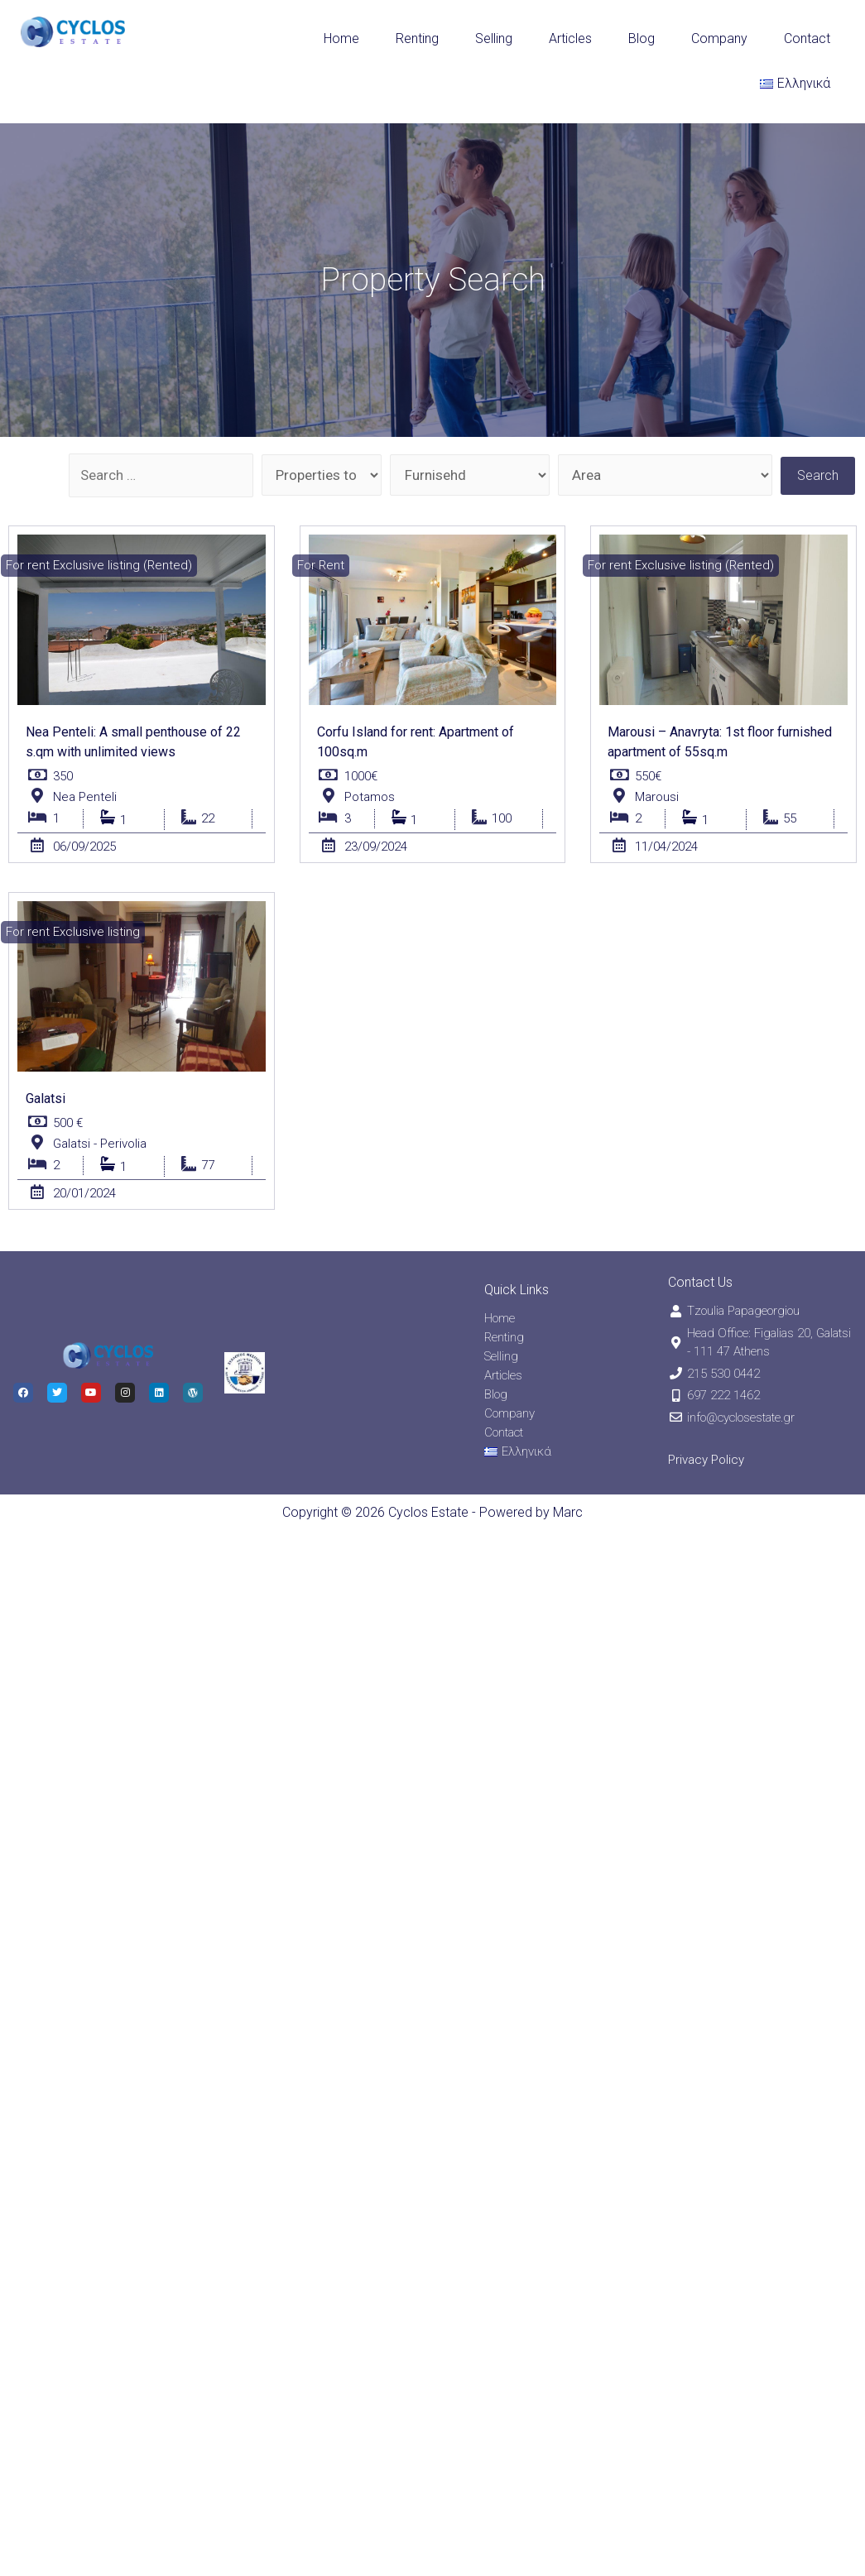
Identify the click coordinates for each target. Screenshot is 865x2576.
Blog (641, 38)
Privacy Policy (706, 1459)
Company (719, 38)
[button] (99, 565)
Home (341, 38)
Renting (417, 38)
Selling (493, 38)
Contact (807, 38)
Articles (570, 38)
